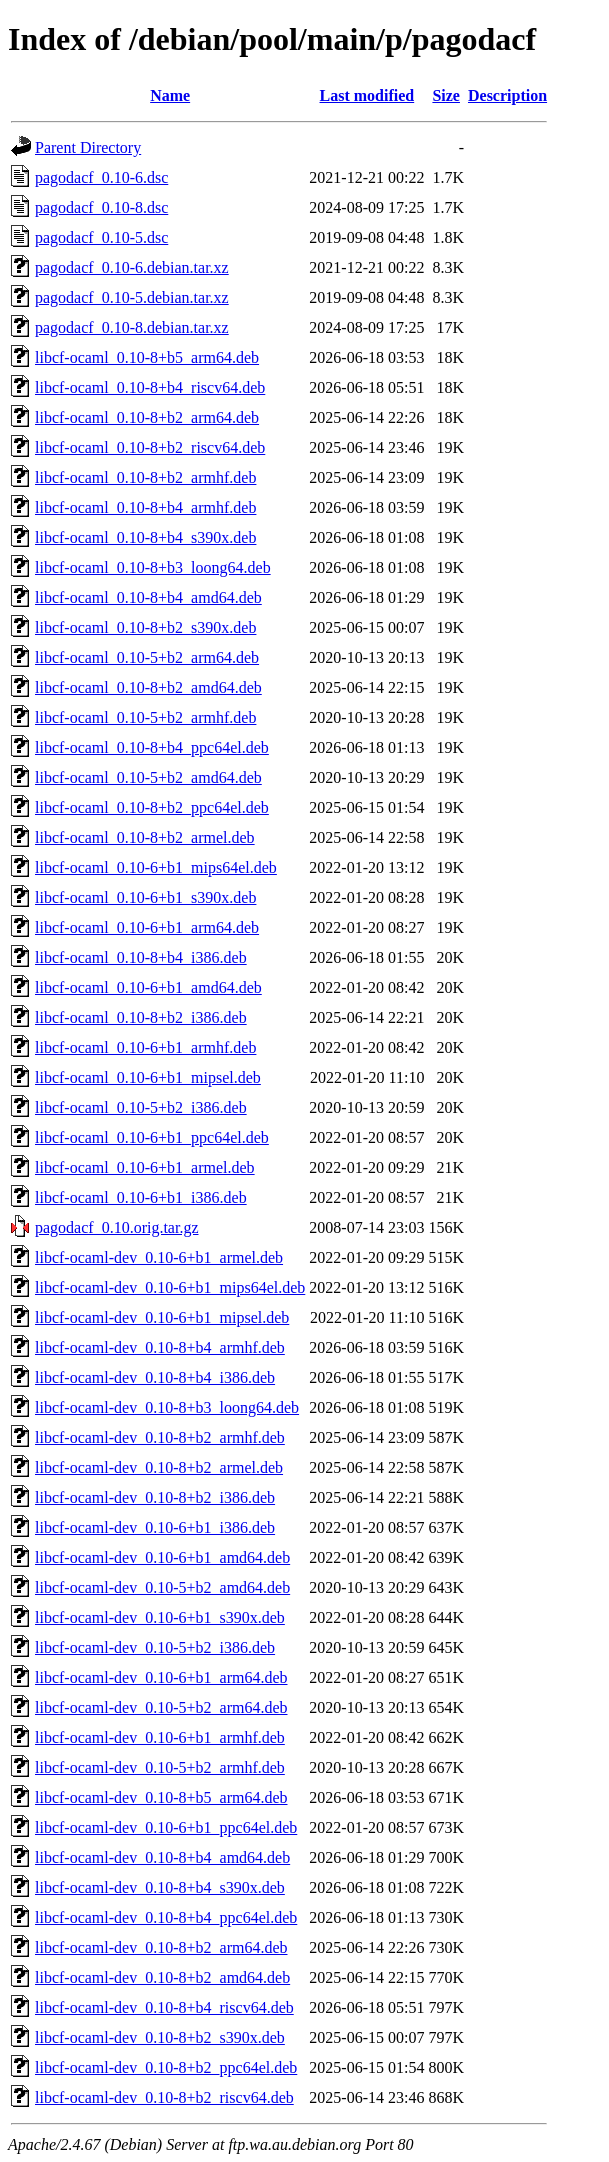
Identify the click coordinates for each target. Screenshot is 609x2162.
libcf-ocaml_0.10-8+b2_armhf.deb (145, 477)
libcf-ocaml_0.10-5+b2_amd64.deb (148, 777)
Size (446, 95)
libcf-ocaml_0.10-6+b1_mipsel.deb (148, 1077)
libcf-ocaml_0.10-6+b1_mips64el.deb (156, 867)
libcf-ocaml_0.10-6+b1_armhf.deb (145, 1047)
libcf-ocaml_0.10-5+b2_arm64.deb (147, 657)
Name (170, 95)
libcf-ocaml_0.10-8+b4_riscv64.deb (150, 387)
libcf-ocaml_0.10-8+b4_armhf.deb (145, 507)
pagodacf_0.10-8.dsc (101, 207)
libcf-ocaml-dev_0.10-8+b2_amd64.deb (162, 1977)
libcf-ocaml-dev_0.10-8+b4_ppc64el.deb (166, 1917)
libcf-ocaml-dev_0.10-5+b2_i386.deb (155, 1647)
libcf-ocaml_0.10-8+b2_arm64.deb (147, 417)
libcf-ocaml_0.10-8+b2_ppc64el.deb (152, 807)
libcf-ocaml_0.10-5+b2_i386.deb (141, 1107)
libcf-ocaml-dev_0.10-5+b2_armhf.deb (160, 1767)
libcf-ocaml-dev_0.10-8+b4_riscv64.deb (164, 2007)
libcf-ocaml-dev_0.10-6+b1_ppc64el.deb (166, 1827)
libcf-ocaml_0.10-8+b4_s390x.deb (145, 537)
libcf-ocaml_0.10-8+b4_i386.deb (141, 957)
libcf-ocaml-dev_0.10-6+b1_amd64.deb (162, 1557)
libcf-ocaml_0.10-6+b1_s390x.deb (145, 897)
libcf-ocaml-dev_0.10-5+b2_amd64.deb (162, 1587)
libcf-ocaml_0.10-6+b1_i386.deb (141, 1197)
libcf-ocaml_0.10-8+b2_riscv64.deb (150, 447)
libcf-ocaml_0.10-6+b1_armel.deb (145, 1167)
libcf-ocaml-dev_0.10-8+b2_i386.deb (155, 1497)
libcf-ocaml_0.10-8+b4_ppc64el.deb (152, 747)
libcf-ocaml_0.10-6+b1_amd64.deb (148, 987)
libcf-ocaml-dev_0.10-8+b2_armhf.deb (160, 1437)
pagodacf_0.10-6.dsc (101, 177)
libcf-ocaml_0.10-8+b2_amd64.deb (148, 687)
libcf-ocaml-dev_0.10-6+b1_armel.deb (159, 1257)
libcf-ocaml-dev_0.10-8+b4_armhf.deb (160, 1347)
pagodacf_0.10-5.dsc (101, 237)
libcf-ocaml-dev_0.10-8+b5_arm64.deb (161, 1797)
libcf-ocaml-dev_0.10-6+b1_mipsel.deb (162, 1317)
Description (507, 95)
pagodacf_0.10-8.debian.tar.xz (132, 327)
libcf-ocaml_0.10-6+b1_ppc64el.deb (152, 1137)
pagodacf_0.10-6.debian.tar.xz (132, 267)
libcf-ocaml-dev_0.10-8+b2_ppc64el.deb (166, 2067)
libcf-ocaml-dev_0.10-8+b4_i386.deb (155, 1377)
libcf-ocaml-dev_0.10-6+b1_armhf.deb (160, 1737)
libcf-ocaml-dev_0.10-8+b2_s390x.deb (160, 2037)
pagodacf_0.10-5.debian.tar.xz (132, 297)
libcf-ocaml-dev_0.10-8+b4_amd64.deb (162, 1857)
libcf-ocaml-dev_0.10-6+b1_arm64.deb (161, 1677)
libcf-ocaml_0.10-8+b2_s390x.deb (145, 627)
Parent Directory (88, 147)
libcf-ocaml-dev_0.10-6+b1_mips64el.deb (170, 1287)
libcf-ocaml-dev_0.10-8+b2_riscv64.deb (164, 2097)
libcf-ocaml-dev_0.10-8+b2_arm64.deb (161, 1947)
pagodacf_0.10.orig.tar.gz (117, 1227)
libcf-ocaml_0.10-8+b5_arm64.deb (147, 357)
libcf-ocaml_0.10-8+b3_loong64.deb (153, 567)
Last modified (367, 95)
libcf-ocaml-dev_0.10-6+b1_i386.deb (155, 1527)
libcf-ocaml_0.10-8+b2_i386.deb (141, 1017)
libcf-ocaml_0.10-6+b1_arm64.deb (147, 927)
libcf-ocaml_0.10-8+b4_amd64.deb (148, 597)
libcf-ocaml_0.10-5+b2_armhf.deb (145, 717)
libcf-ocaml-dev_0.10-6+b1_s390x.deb (160, 1617)
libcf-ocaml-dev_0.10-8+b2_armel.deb (159, 1467)
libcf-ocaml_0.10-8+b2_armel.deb (145, 837)
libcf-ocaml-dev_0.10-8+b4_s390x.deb (160, 1887)
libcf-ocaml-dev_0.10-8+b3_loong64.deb (167, 1407)
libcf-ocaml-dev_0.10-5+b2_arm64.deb (161, 1707)
